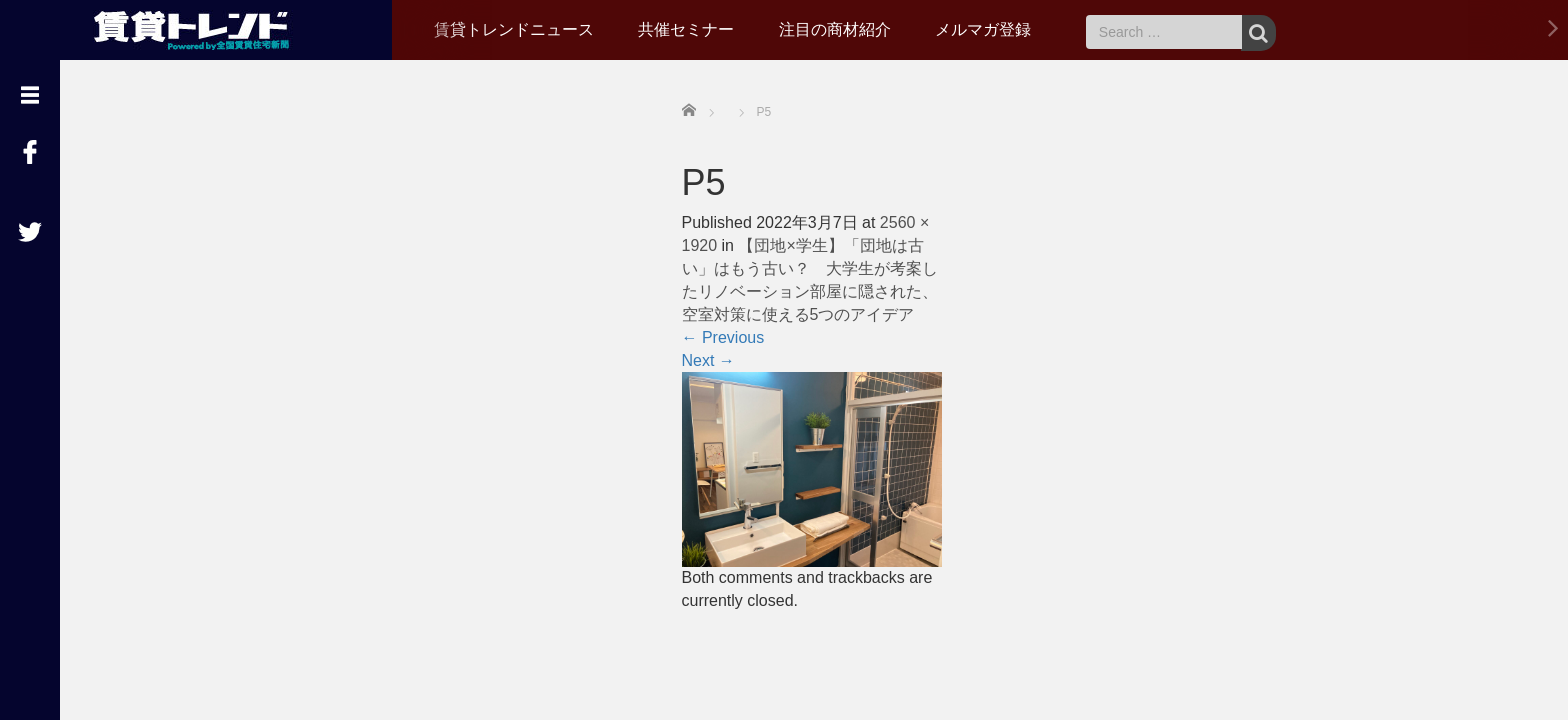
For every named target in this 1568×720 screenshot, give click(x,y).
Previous (723, 337)
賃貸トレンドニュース (514, 29)
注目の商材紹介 (835, 29)
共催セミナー (686, 29)
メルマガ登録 (983, 29)
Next (708, 360)
